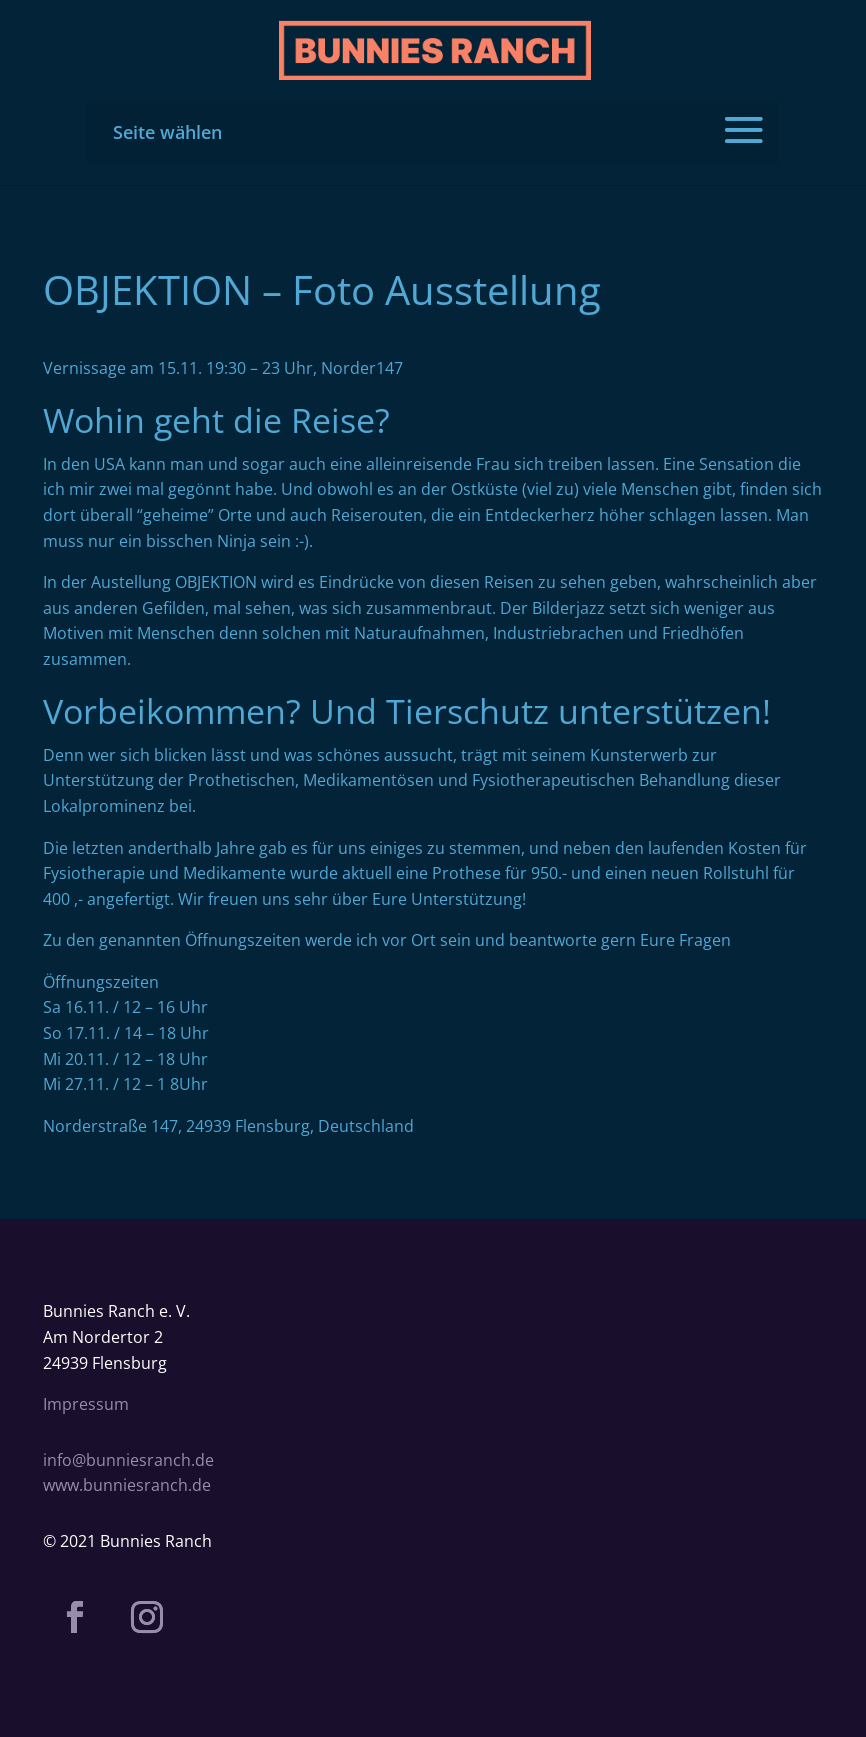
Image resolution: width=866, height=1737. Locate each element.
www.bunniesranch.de (127, 1485)
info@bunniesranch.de (128, 1460)
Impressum (86, 1404)
